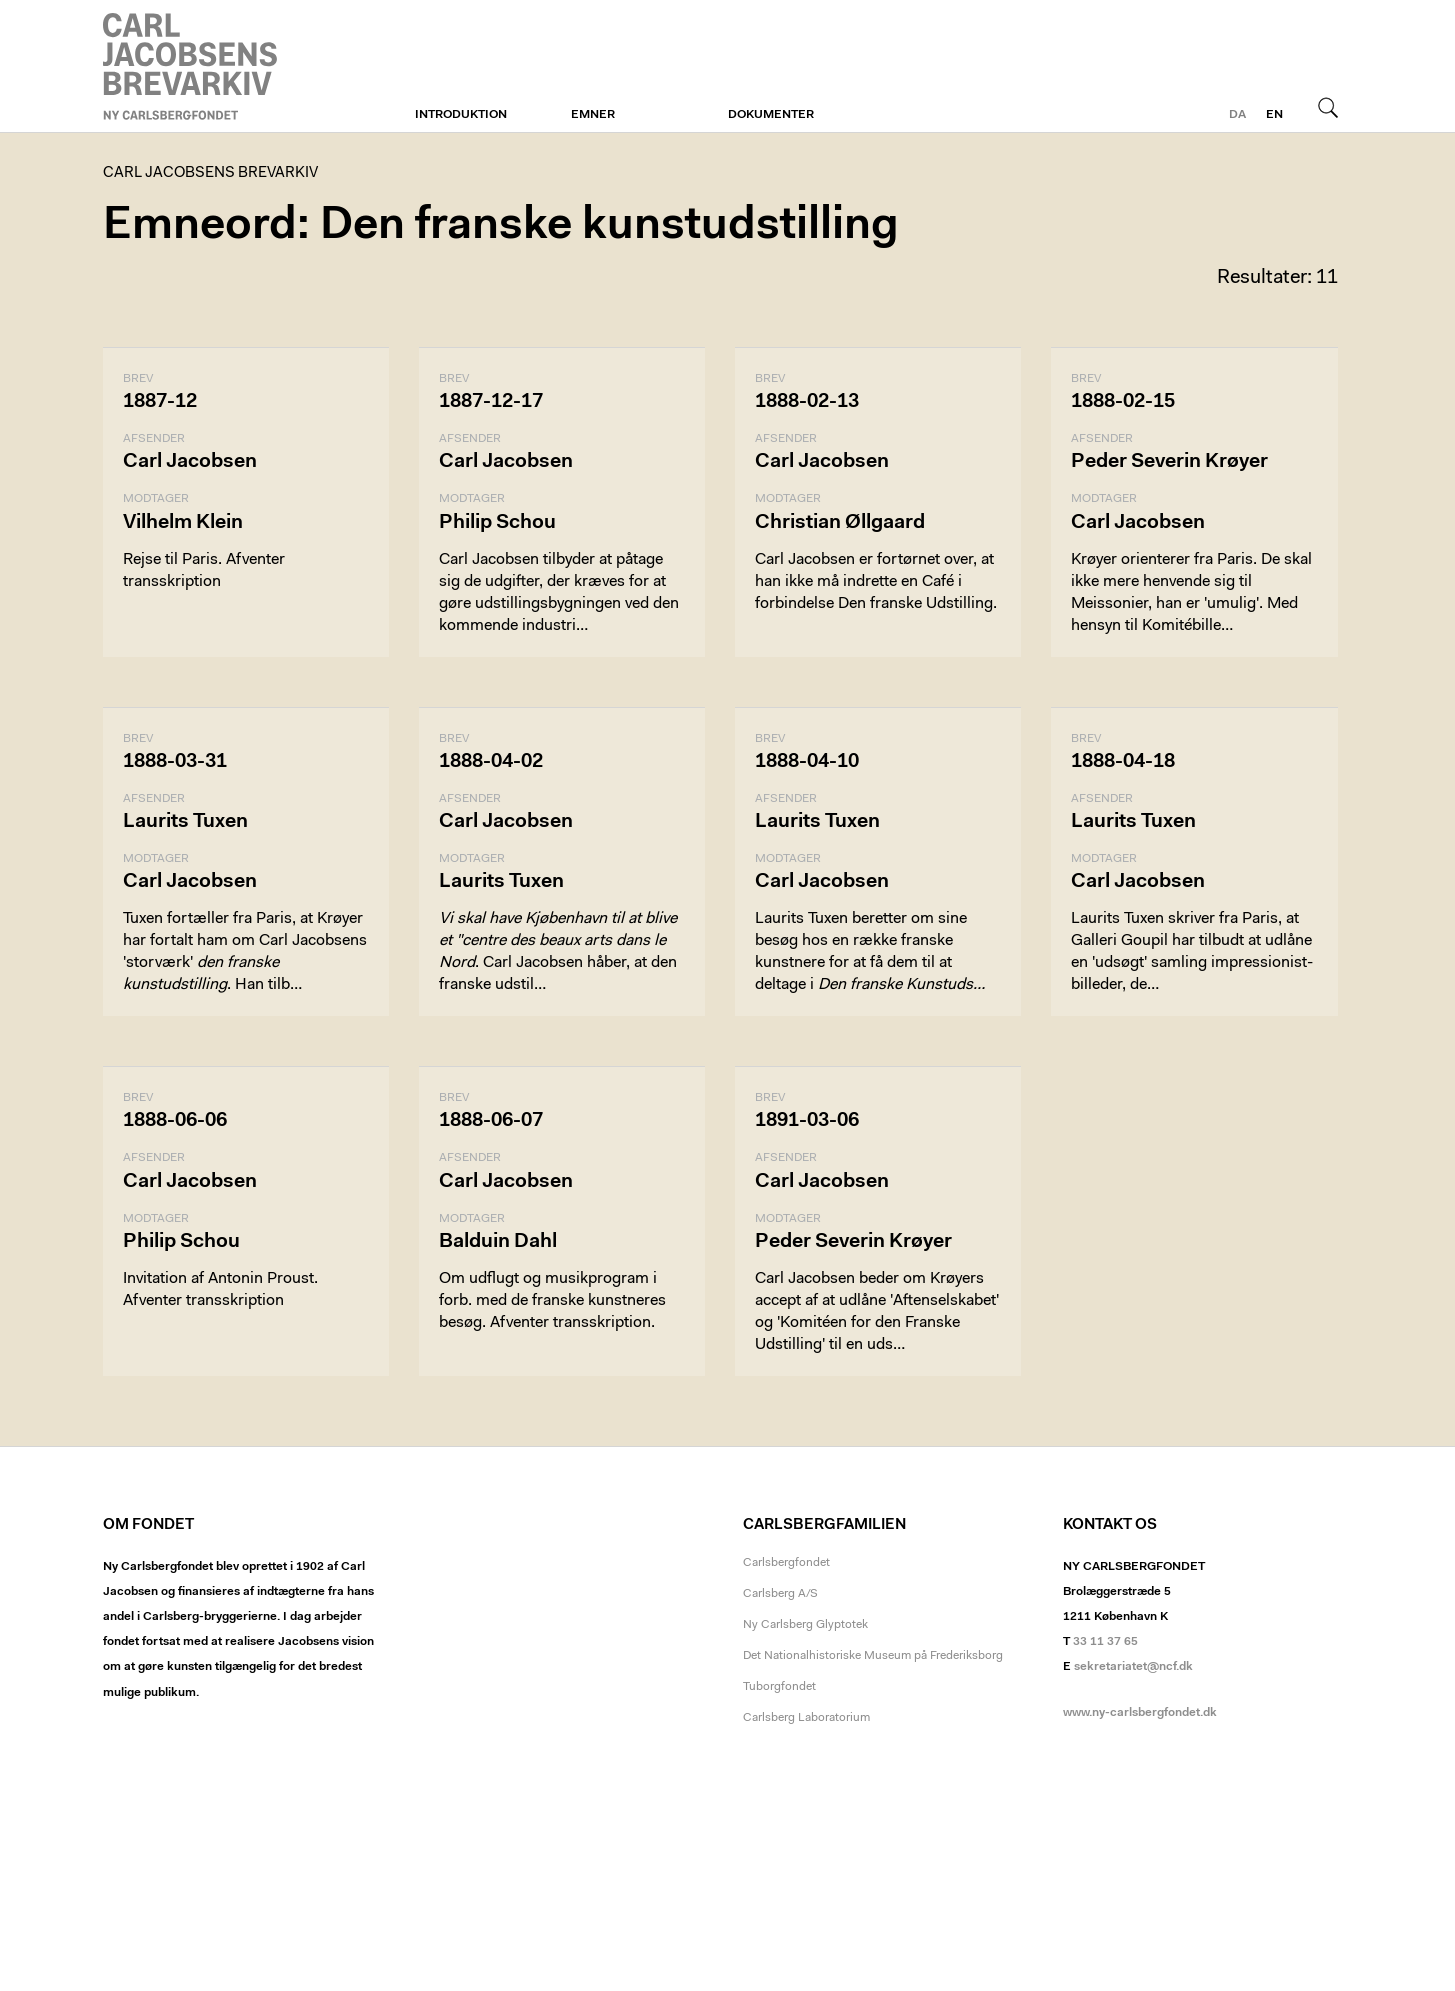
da (1237, 115)
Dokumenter (771, 115)
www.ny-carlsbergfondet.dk (1140, 1713)
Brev (138, 379)
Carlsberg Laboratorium (806, 1718)
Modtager (156, 499)
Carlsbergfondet (786, 1563)
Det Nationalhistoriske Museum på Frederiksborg (873, 1656)
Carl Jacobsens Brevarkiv (193, 66)
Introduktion (461, 115)
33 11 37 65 (1105, 1642)
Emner (593, 115)
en (1274, 115)
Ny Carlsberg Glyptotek (805, 1625)
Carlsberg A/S (780, 1594)
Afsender (154, 439)
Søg (1328, 107)
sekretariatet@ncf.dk (1133, 1667)
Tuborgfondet (779, 1687)
